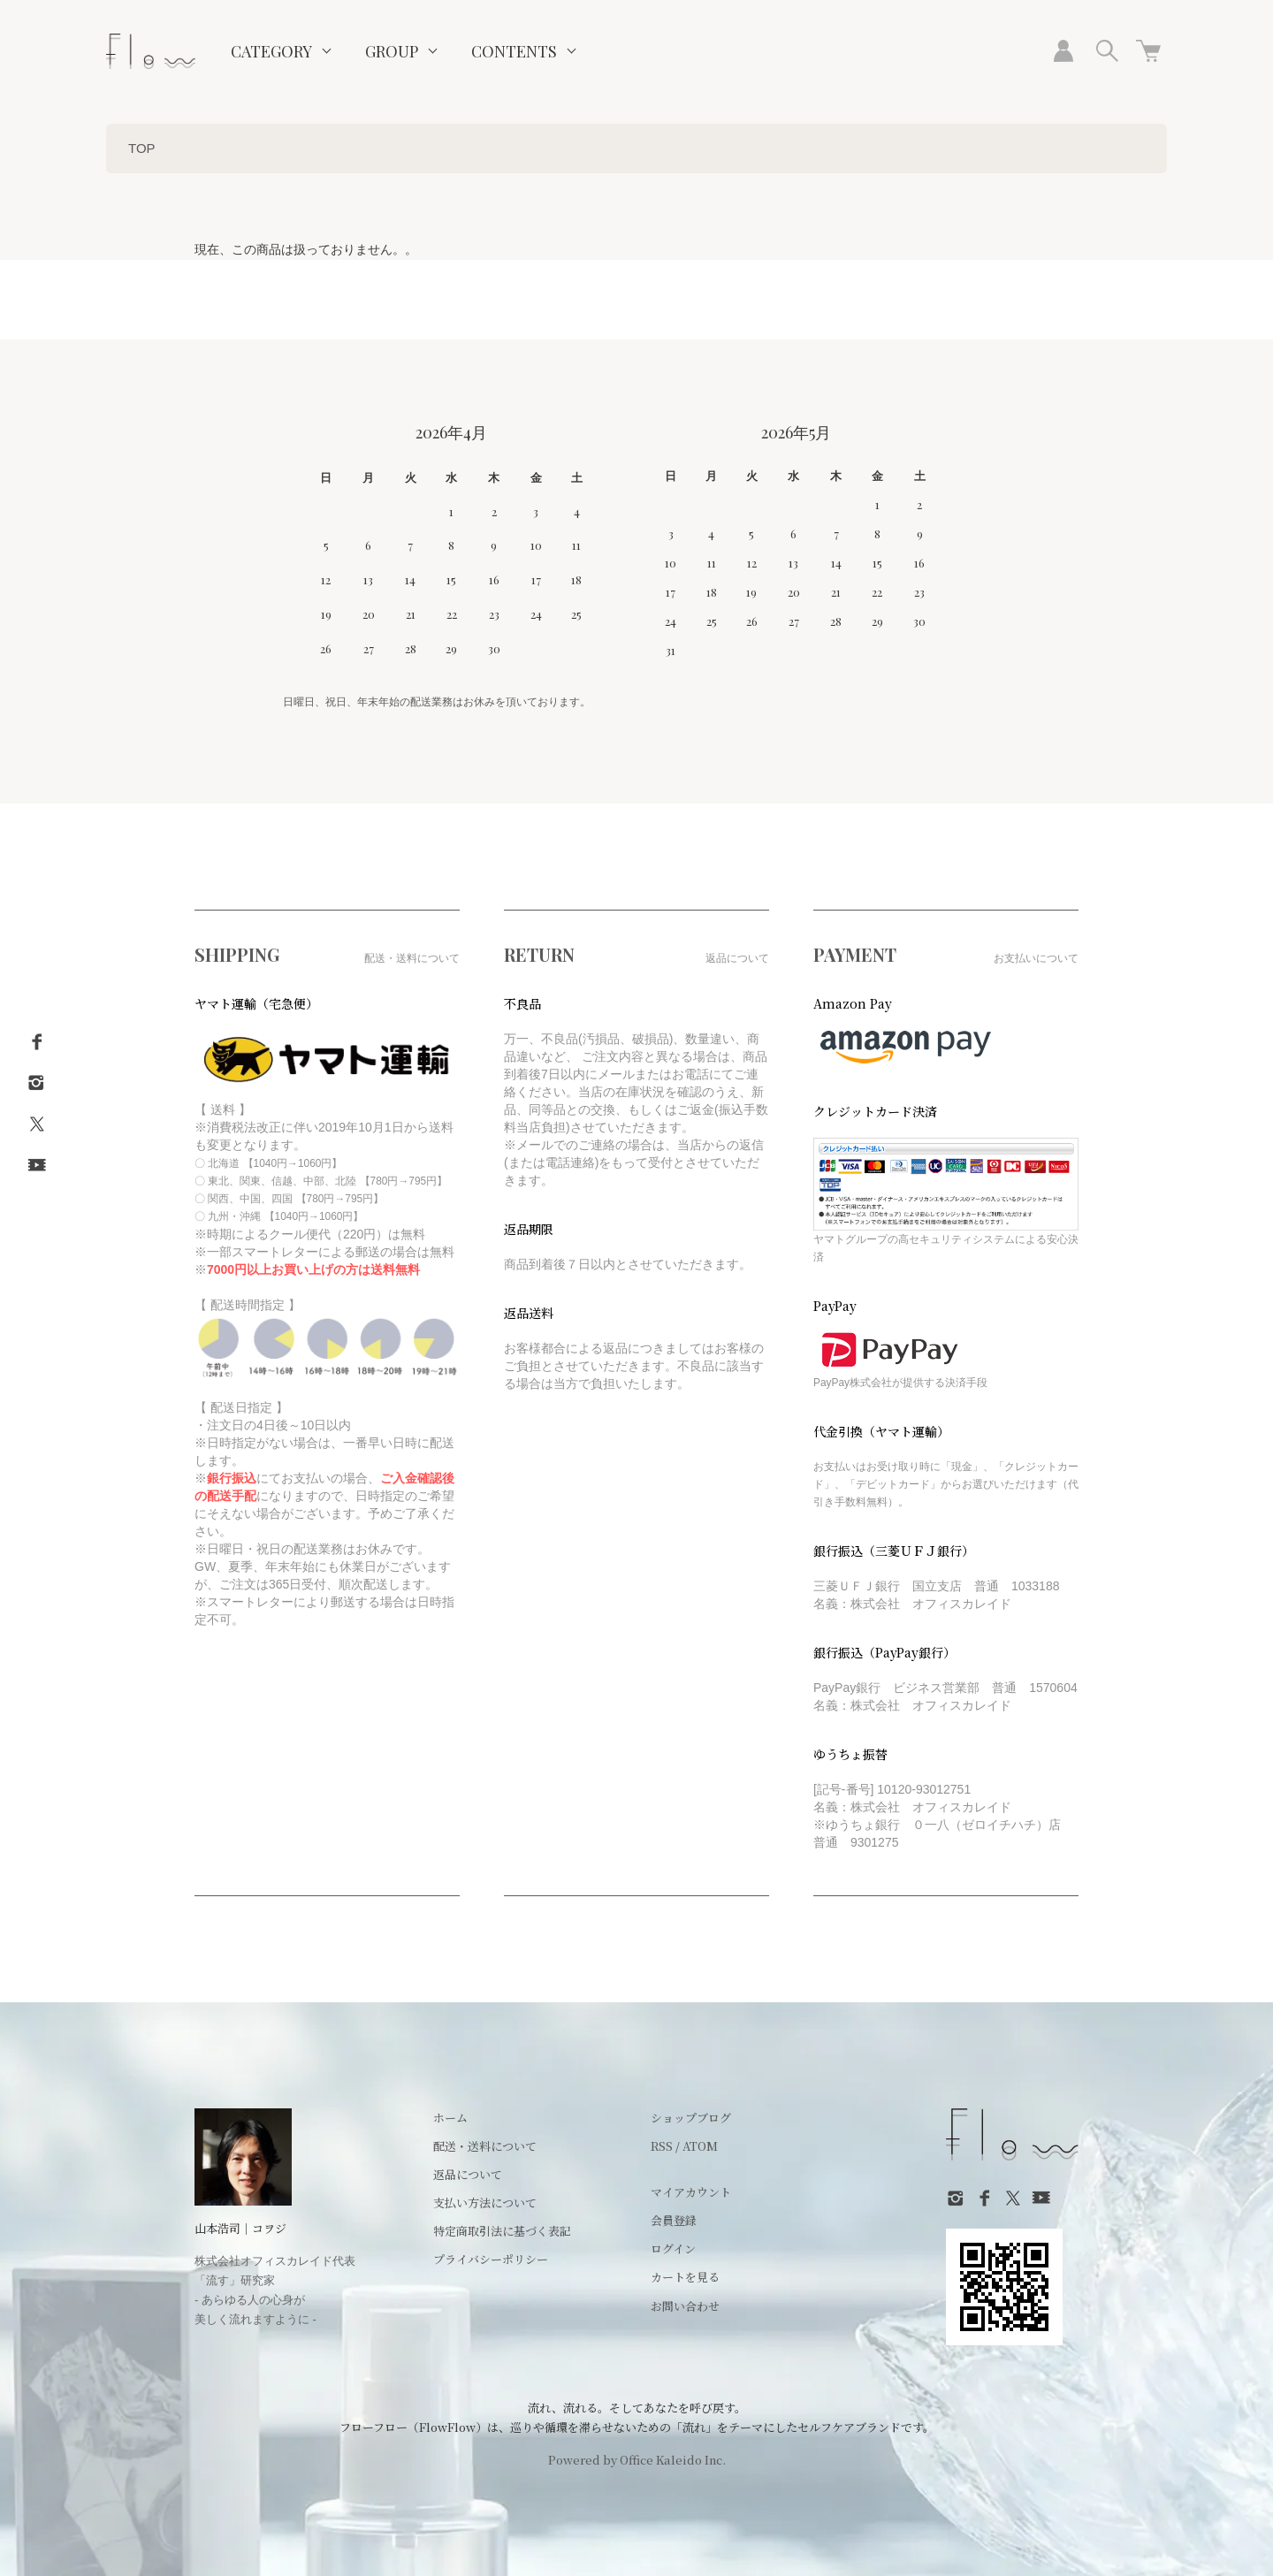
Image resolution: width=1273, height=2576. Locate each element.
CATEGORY (271, 51)
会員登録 (674, 2220)
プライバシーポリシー (490, 2259)
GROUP (391, 51)
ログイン (673, 2248)
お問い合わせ (685, 2306)
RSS (662, 2146)
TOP (142, 148)
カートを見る (685, 2276)
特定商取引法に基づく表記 (502, 2230)
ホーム (450, 2117)
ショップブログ (691, 2117)
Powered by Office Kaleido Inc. (637, 2459)
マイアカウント (691, 2192)
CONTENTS (514, 51)
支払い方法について (485, 2202)
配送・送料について (485, 2146)
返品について (467, 2174)
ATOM (700, 2146)
